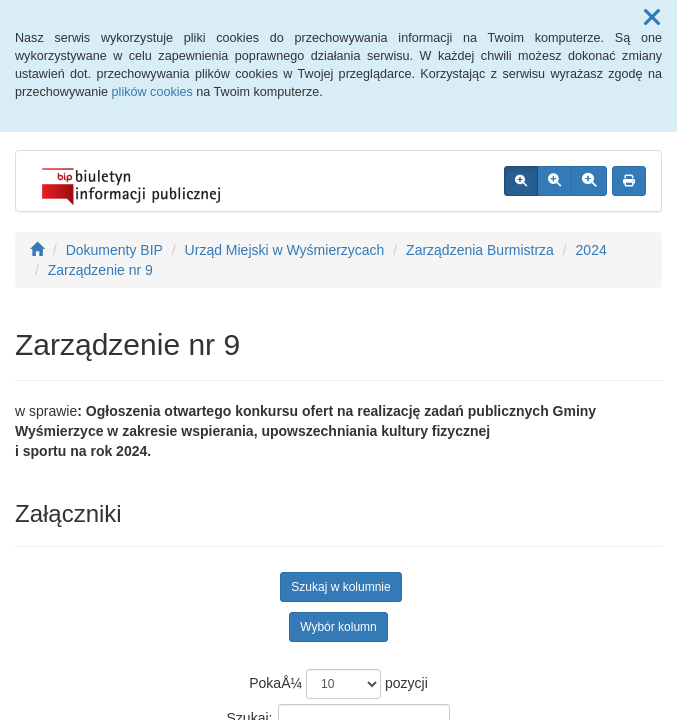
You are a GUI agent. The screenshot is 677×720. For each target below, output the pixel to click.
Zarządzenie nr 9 (100, 270)
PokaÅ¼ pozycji (338, 684)
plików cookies (152, 92)
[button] (652, 18)
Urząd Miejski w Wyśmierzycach (285, 250)
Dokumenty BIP (114, 250)
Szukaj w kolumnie (340, 587)
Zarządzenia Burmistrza (480, 250)
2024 (591, 250)
